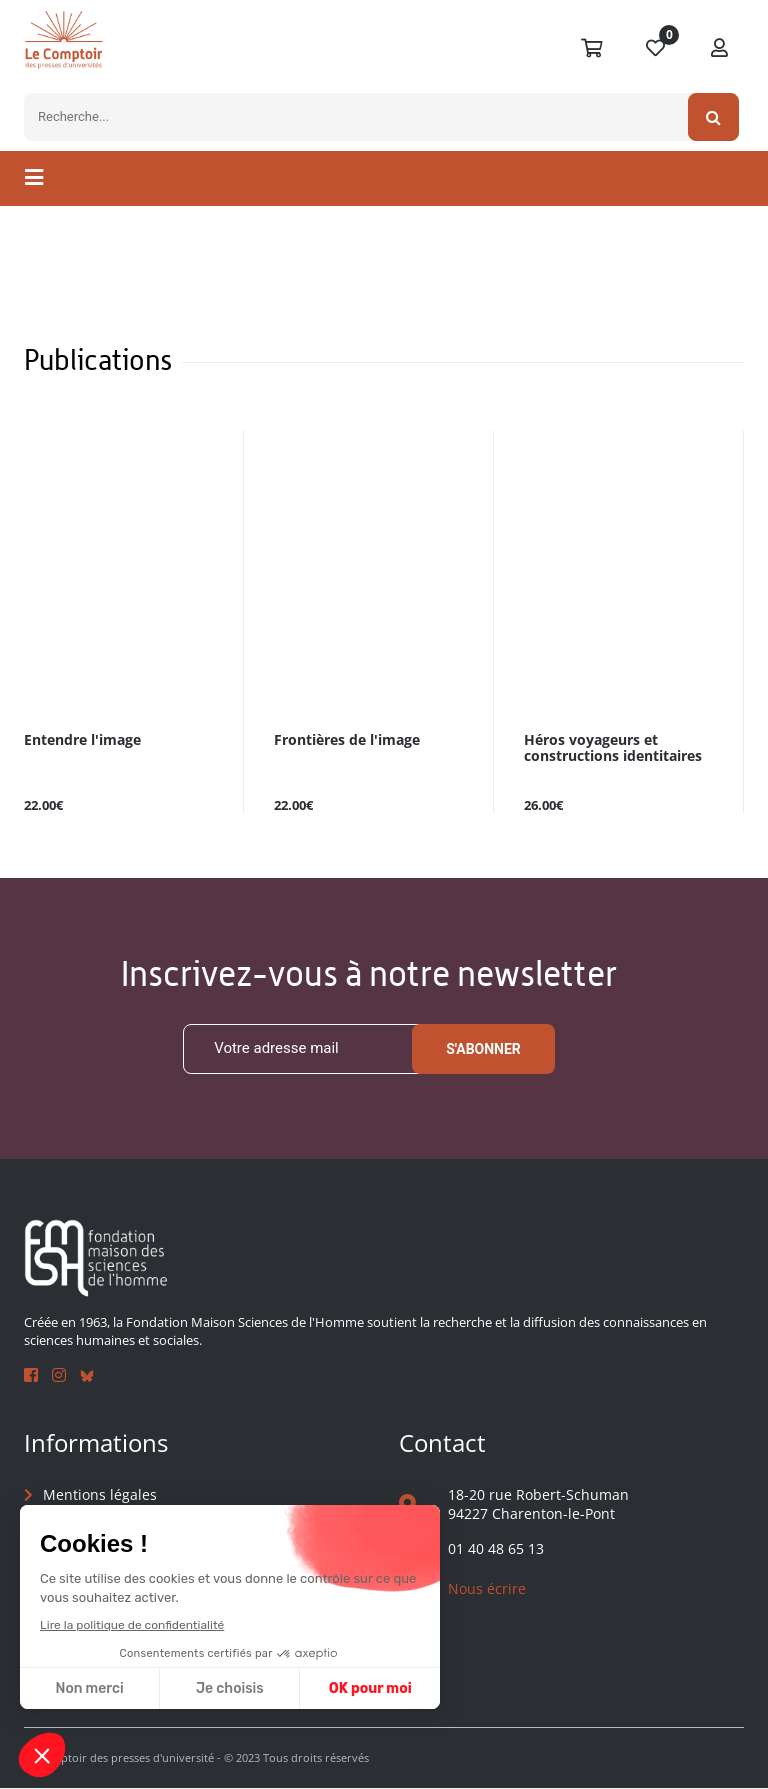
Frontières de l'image (347, 740)
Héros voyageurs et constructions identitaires (613, 748)
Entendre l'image (82, 740)
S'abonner (483, 1049)
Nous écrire (487, 1588)
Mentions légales (100, 1494)
